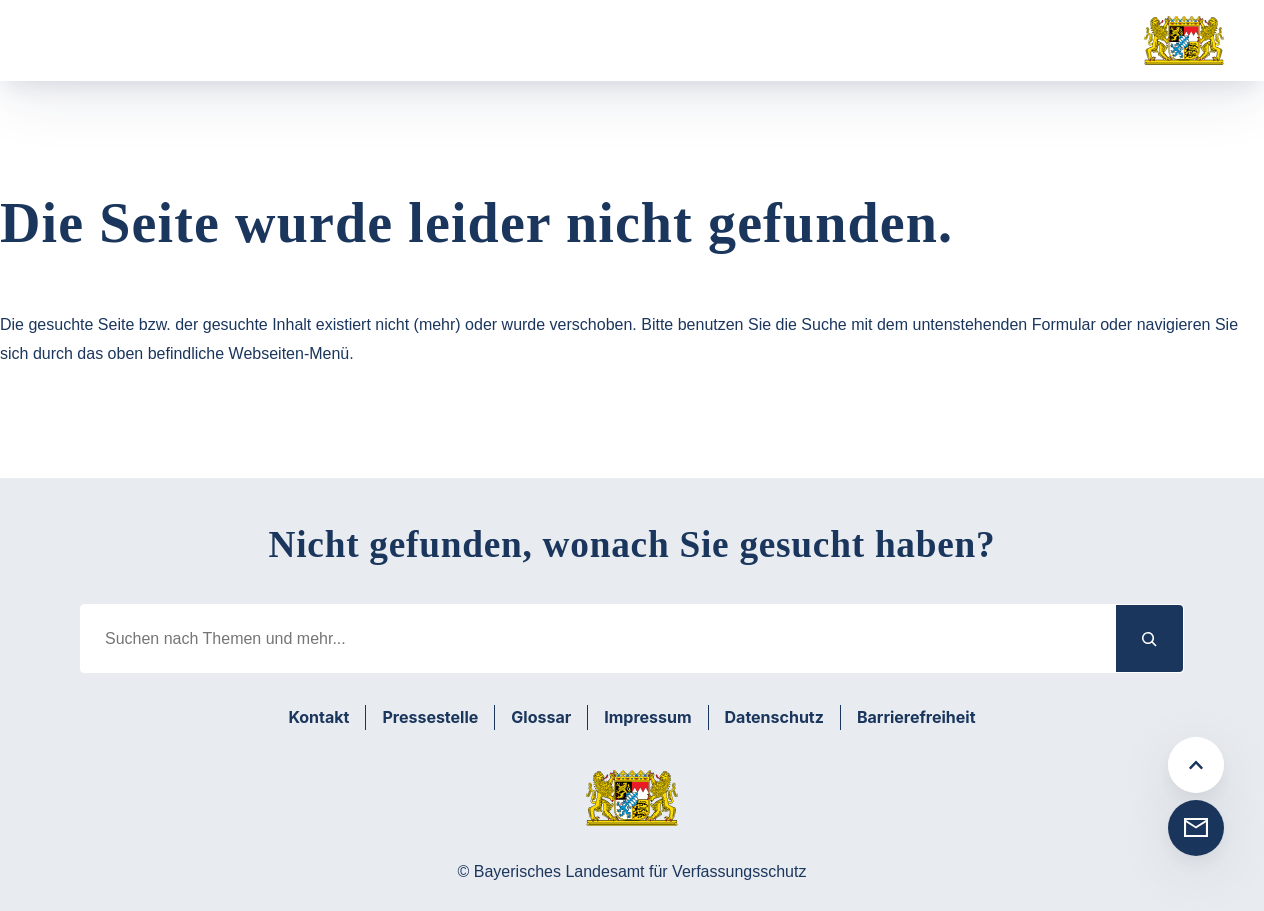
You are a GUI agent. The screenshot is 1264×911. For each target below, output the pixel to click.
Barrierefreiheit (916, 717)
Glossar (541, 717)
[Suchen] (1150, 638)
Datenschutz (774, 717)
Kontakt (318, 717)
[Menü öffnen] (73, 41)
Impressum (647, 717)
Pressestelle (430, 717)
